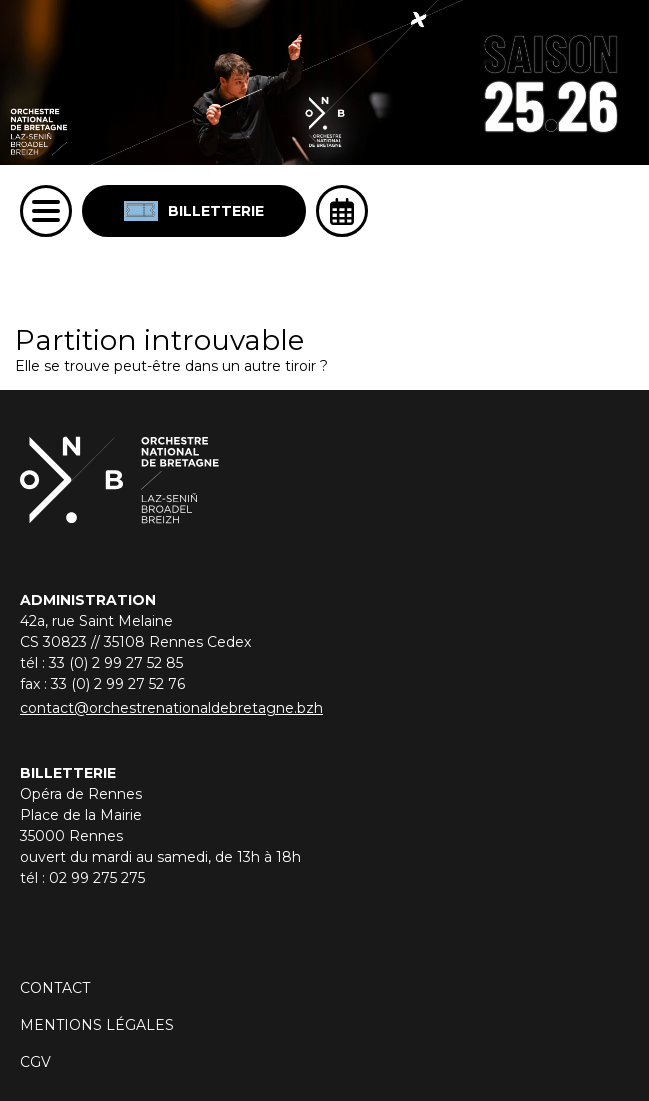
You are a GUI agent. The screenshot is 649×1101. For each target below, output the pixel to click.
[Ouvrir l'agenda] (342, 211)
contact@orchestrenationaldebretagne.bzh (171, 708)
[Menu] (46, 211)
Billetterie (194, 211)
